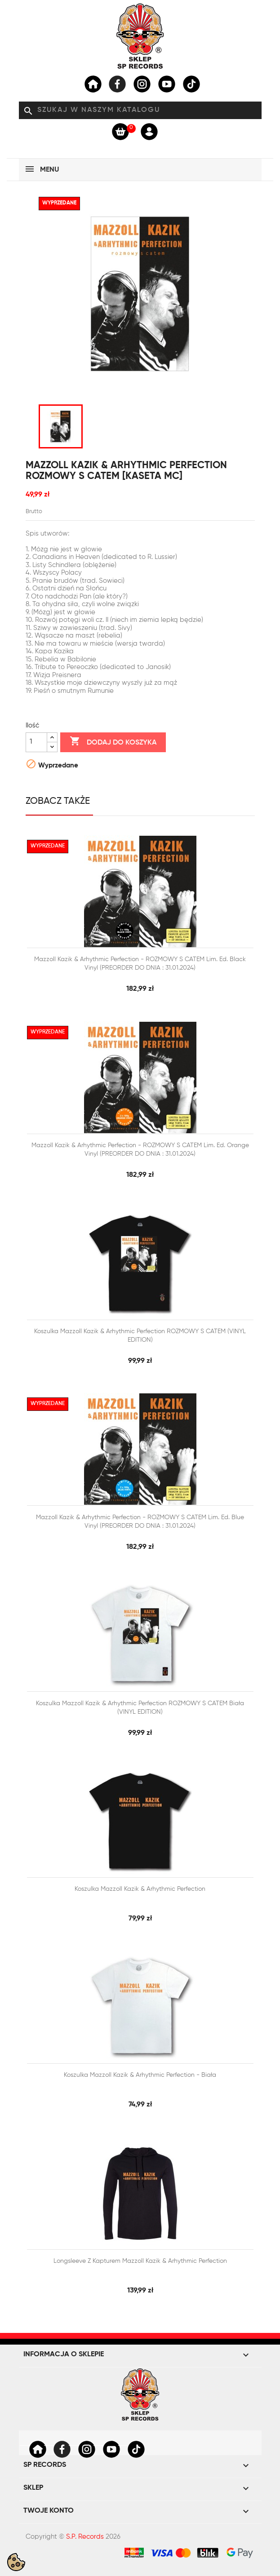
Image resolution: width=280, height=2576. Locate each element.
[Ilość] (36, 742)
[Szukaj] (140, 110)
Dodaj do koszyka (113, 742)
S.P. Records (85, 2536)
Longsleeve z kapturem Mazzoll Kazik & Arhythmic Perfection (140, 2261)
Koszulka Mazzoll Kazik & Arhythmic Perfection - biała (140, 2075)
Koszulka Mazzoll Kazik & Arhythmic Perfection (140, 1889)
